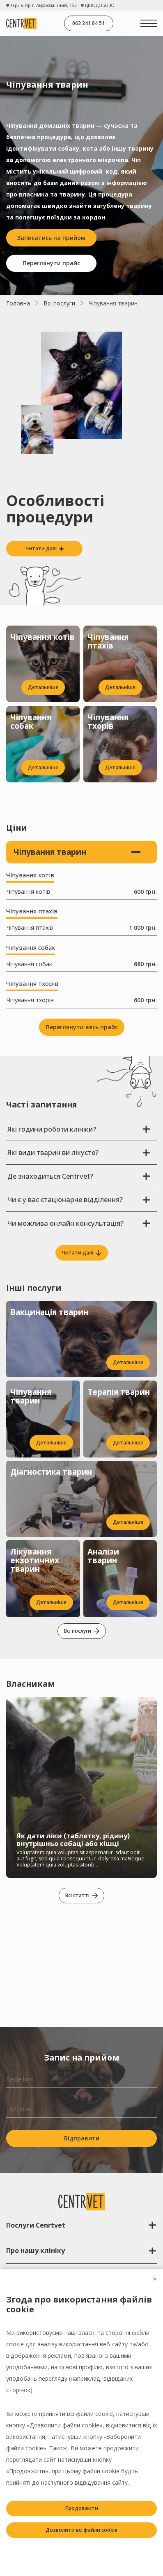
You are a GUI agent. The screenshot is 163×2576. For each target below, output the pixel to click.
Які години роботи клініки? (78, 1129)
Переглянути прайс (51, 263)
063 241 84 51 (88, 23)
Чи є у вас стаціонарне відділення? (78, 1199)
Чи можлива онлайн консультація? (78, 1223)
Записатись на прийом (51, 238)
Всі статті (81, 1895)
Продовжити (81, 2508)
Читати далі (81, 1252)
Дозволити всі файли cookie (81, 2529)
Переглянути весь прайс (82, 1027)
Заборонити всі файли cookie (81, 2551)
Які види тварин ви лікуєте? (78, 1152)
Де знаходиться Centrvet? (78, 1176)
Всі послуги (59, 303)
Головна (18, 303)
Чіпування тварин (77, 852)
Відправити (81, 2138)
